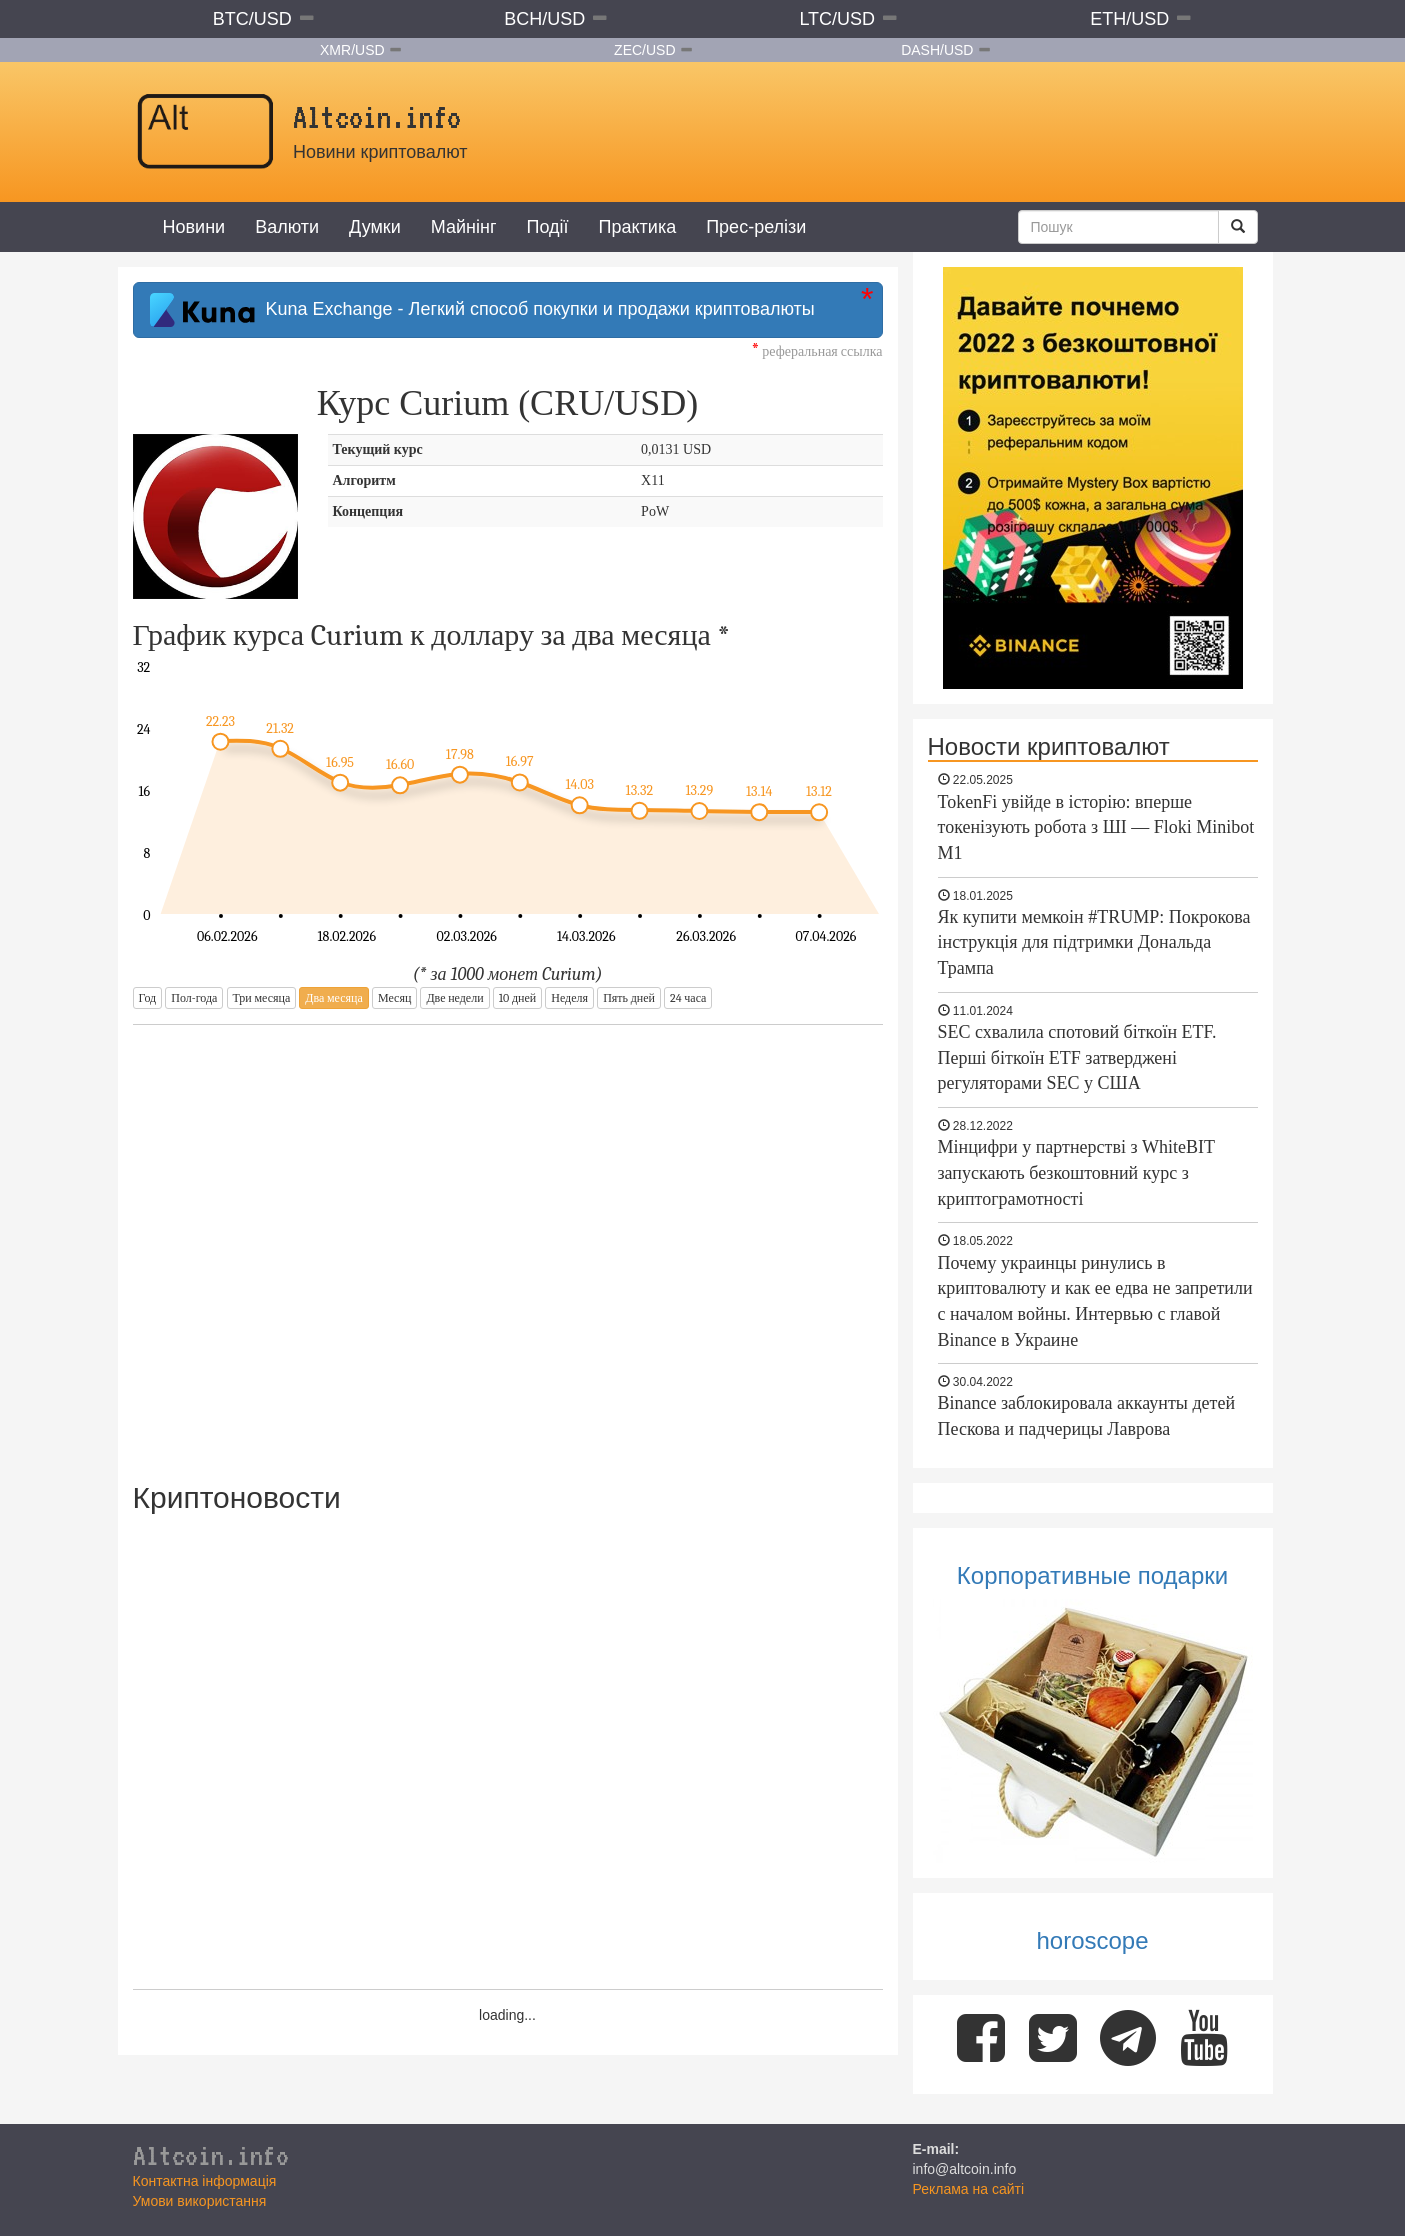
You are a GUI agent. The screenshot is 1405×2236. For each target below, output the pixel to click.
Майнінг (464, 227)
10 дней (517, 998)
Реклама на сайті (969, 2189)
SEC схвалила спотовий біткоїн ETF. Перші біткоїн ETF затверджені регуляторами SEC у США (1077, 1057)
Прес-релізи (756, 227)
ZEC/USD (644, 50)
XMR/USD (352, 50)
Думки (375, 227)
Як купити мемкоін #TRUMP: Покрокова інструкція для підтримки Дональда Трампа (1094, 942)
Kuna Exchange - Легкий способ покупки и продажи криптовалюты (482, 310)
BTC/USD (252, 19)
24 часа (688, 998)
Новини (194, 227)
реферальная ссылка (817, 351)
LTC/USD (837, 19)
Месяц (394, 998)
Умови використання (200, 2201)
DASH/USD (937, 50)
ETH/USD (1129, 19)
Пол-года (194, 998)
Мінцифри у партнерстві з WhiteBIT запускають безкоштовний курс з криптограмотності (1076, 1172)
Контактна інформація (205, 2181)
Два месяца (333, 998)
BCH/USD (544, 19)
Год (148, 998)
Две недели (454, 998)
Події (547, 227)
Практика (638, 227)
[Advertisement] (508, 1240)
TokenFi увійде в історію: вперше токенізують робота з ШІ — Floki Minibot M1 (1096, 827)
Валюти (287, 227)
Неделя (569, 998)
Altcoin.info (211, 2155)
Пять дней (629, 998)
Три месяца (262, 998)
